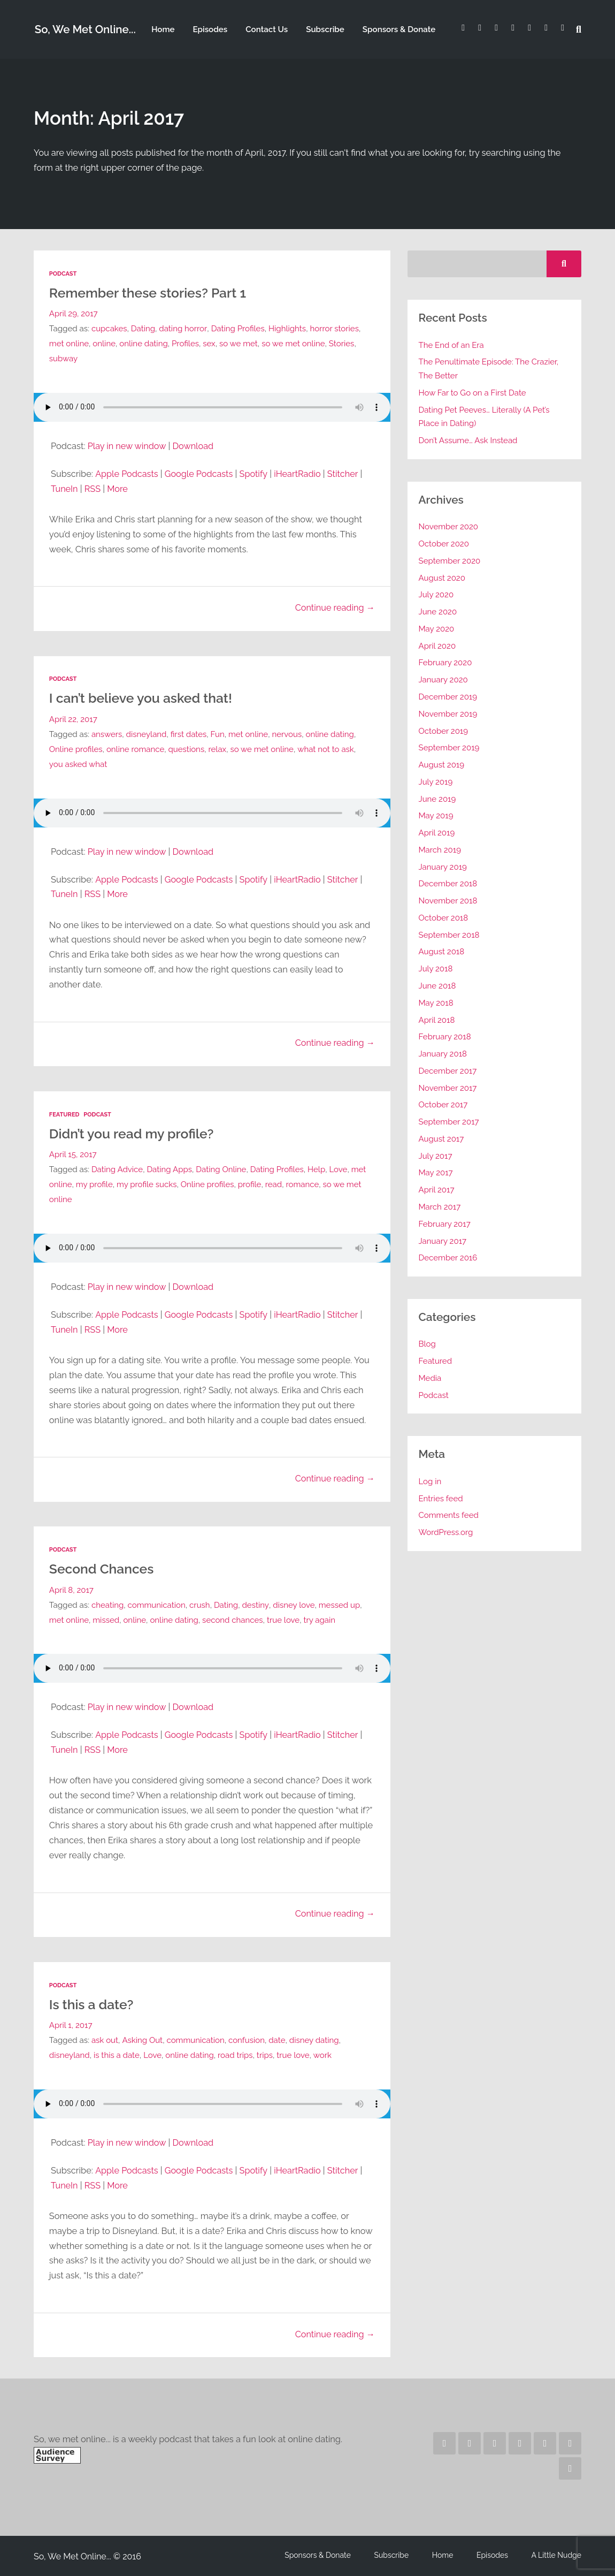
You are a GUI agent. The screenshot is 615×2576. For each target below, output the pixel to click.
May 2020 (437, 629)
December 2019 (448, 697)
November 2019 (448, 714)
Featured (64, 1114)
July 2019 (436, 782)
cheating (107, 1604)
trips (266, 2053)
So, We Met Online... (85, 29)
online (104, 343)
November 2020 (449, 526)
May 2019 (436, 815)
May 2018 (436, 1003)
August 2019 (442, 765)
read (292, 1184)
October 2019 (443, 731)
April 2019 (437, 833)
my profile (111, 1184)
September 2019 (449, 748)
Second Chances (102, 1568)
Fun (218, 734)
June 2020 (438, 612)
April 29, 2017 (73, 313)
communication (157, 1604)
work (323, 2053)
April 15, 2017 (73, 1154)
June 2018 (437, 986)
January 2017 (443, 1241)
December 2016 (448, 1258)
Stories (343, 343)
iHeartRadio (298, 473)
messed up (340, 1604)
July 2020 (436, 594)
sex (210, 343)
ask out (105, 2038)
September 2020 (450, 561)
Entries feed (441, 1498)
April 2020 (437, 646)
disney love (294, 1604)
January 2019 (443, 867)
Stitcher (344, 473)
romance (320, 1184)
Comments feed (449, 1515)
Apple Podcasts (127, 473)
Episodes (210, 29)
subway (63, 358)
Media (430, 1378)
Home (162, 29)
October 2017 (443, 1105)
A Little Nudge (557, 2554)
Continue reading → (334, 607)
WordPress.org (446, 1532)
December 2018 (448, 883)
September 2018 (449, 935)
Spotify (255, 473)
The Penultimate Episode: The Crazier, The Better (489, 369)
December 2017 (448, 1071)
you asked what (78, 764)
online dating (144, 343)
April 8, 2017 (71, 1589)
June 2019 (437, 799)
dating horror (183, 328)
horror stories (334, 328)
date (278, 2038)
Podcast (63, 273)
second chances (233, 1619)
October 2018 (443, 918)
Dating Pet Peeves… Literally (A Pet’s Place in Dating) (485, 417)
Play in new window (127, 445)
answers (106, 734)
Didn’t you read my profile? (132, 1133)
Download (193, 445)
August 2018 (442, 951)
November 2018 (448, 901)
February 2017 (445, 1224)
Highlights (287, 328)
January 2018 (443, 1054)
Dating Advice (117, 1169)
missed (106, 1619)
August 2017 (441, 1139)
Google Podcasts (199, 473)
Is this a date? (92, 2003)
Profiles (185, 343)
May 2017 (436, 1172)
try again (321, 1619)
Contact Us (266, 29)
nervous (288, 734)
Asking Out (142, 2038)
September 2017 (449, 1122)
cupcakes (109, 328)
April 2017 (437, 1190)
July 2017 (435, 1156)
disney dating (315, 2038)
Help (317, 1169)
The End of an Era (452, 345)
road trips (236, 2053)
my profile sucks (164, 1184)
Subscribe (324, 29)
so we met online (294, 343)
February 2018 (445, 1037)
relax (218, 749)
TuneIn (64, 488)
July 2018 (436, 969)
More (117, 488)
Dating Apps (170, 1169)
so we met (239, 343)
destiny (256, 1604)
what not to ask (326, 749)
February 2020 (446, 662)
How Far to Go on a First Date (473, 393)
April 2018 (437, 1020)
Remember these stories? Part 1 (149, 293)
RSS (92, 488)
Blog (427, 1344)
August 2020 (442, 578)
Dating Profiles (238, 328)
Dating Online (221, 1169)
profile (267, 1184)
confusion (247, 2038)
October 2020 (444, 544)
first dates (189, 734)
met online (69, 343)
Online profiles (76, 749)
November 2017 (448, 1088)
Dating (143, 328)
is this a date (117, 2053)
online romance (136, 749)
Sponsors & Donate (398, 29)
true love (284, 1619)
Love (339, 1169)
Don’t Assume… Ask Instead (468, 440)
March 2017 (440, 1207)
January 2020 (443, 680)
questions (187, 749)
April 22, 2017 (73, 719)
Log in (430, 1481)
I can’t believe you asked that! (142, 698)
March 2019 (440, 850)
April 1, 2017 (71, 2023)
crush (200, 1604)
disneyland (146, 734)
